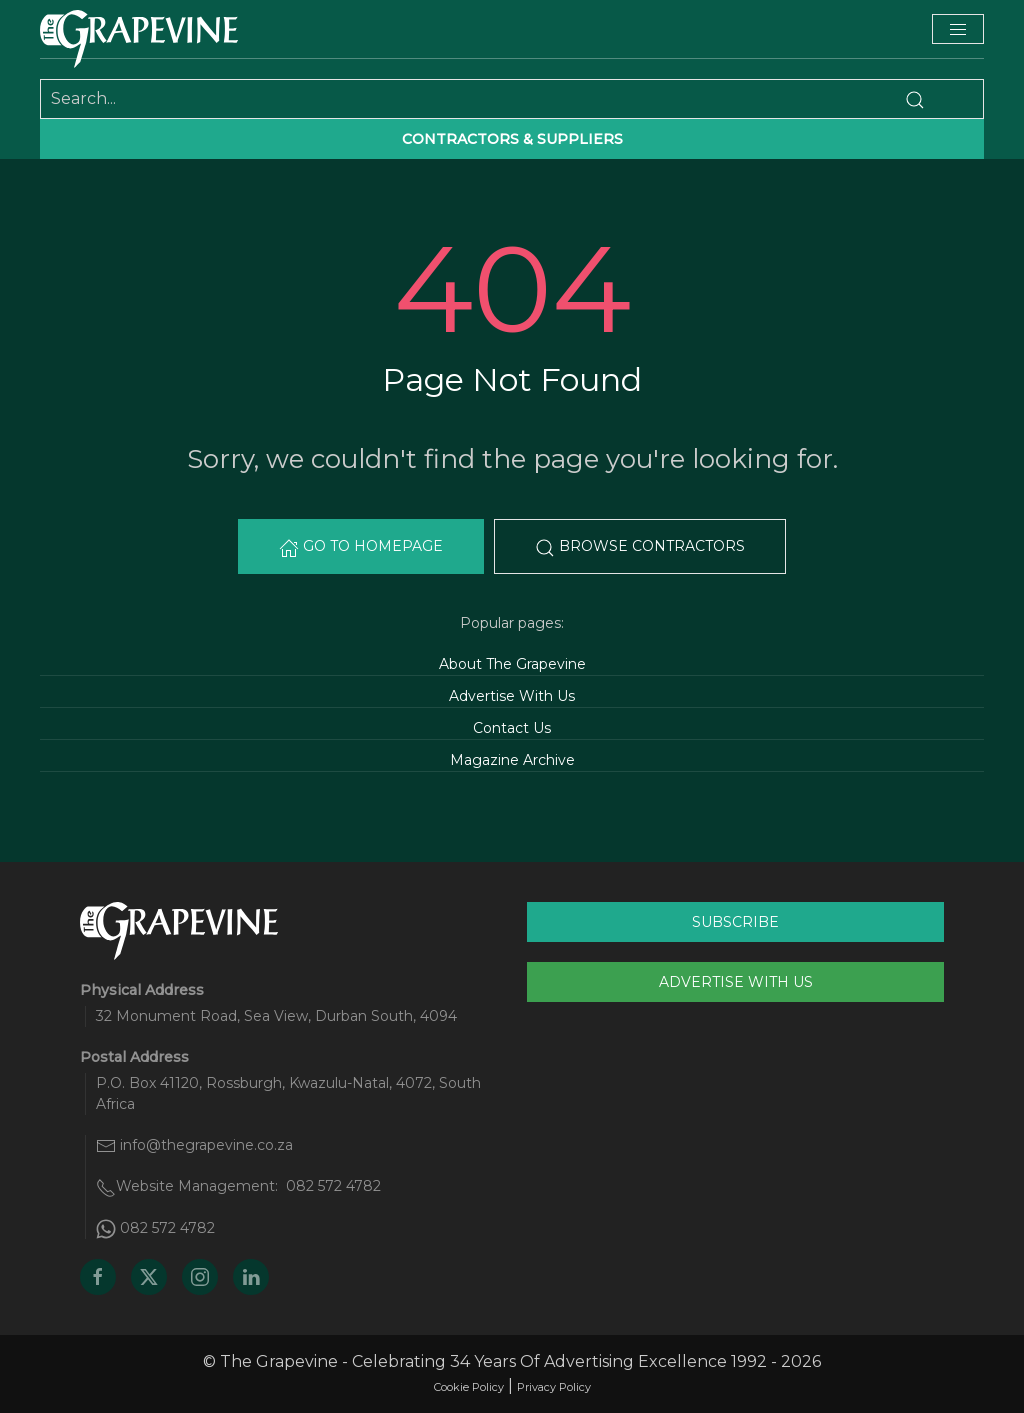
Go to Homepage (361, 547)
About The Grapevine (512, 664)
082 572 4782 (333, 1186)
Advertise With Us (512, 696)
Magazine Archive (512, 760)
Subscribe (735, 922)
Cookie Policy (469, 1387)
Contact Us (512, 728)
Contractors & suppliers (512, 139)
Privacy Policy (554, 1387)
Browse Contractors (640, 547)
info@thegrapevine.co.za (206, 1145)
